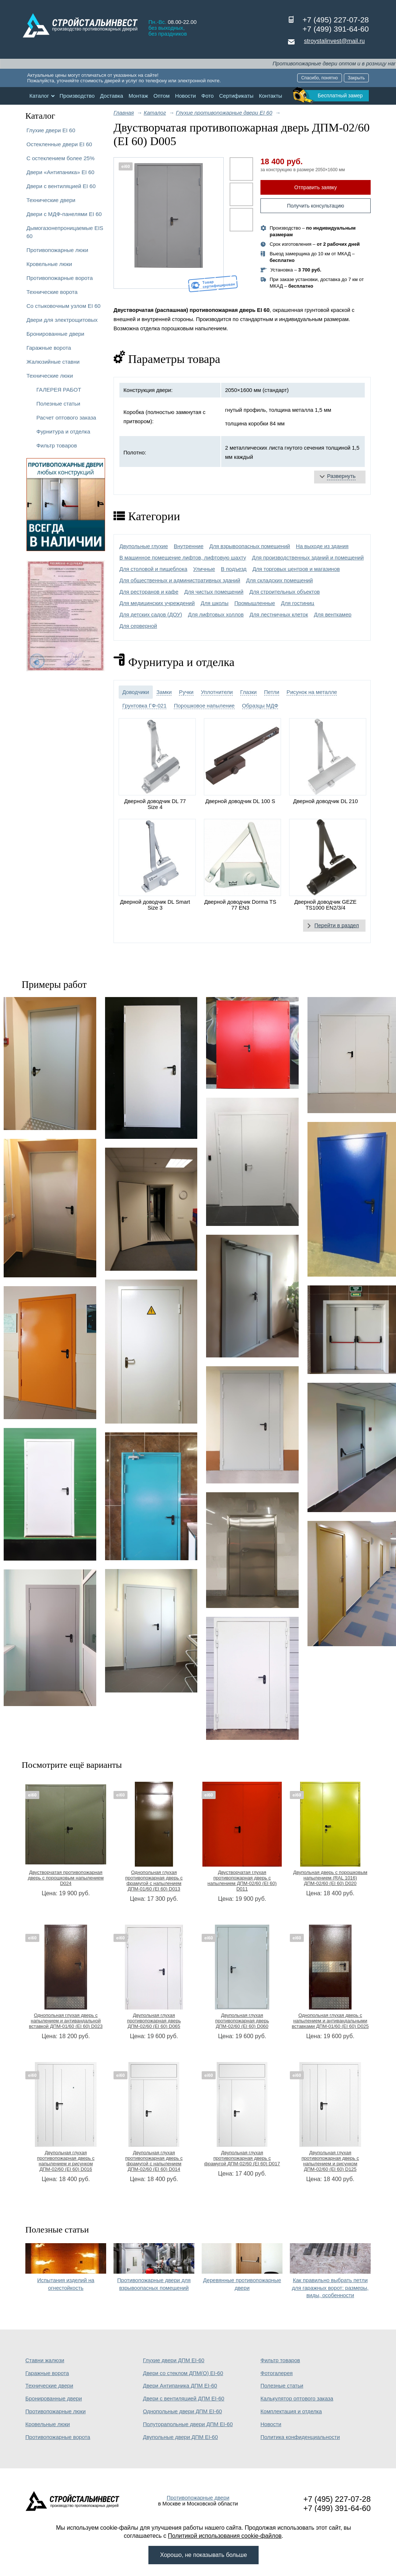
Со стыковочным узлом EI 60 (63, 306)
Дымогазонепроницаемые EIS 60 (64, 232)
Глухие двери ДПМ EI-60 (173, 2360)
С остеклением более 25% (60, 158)
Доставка (111, 96)
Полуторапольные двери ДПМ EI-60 (188, 2424)
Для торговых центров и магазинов (296, 569)
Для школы (214, 603)
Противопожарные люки (57, 250)
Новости (185, 96)
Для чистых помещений (214, 592)
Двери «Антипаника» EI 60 (60, 172)
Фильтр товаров (56, 445)
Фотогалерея (276, 2373)
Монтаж (138, 96)
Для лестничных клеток (278, 615)
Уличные (204, 569)
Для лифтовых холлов (216, 615)
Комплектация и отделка (291, 2411)
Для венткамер (332, 615)
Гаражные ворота (48, 348)
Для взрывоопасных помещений (249, 546)
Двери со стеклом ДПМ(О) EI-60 (183, 2373)
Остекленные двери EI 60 (59, 144)
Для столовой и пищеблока (153, 569)
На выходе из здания (322, 546)
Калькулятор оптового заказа (296, 2398)
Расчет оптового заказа (66, 417)
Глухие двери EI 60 (50, 130)
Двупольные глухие (143, 546)
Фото (207, 96)
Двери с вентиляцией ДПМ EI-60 (183, 2398)
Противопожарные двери (198, 2498)
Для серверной (138, 626)
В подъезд (233, 569)
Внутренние (189, 546)
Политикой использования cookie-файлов (225, 2536)
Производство (77, 96)
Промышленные (254, 603)
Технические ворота (52, 292)
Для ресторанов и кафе (149, 592)
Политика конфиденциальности (300, 2437)
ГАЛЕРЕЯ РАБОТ (58, 389)
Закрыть (356, 77)
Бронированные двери (55, 334)
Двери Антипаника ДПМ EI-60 (180, 2386)
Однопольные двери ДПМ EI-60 (182, 2411)
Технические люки (49, 376)
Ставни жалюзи (44, 2360)
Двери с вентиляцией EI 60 (61, 186)
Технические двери (50, 200)
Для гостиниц (297, 603)
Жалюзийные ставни (53, 362)
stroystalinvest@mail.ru (334, 41)
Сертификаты (236, 96)
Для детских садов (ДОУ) (150, 615)
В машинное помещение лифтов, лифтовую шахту (182, 558)
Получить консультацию (315, 206)
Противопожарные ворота (59, 278)
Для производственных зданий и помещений (308, 558)
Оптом (162, 96)
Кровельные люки (49, 264)
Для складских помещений (279, 580)
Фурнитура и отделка (63, 431)
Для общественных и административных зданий (179, 580)
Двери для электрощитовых (62, 320)
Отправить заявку (315, 187)
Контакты (270, 96)
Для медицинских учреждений (157, 603)
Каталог (39, 96)
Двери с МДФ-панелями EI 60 (64, 214)
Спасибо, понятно (319, 77)
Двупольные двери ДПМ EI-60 (180, 2437)
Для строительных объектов (284, 592)
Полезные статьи (58, 403)
